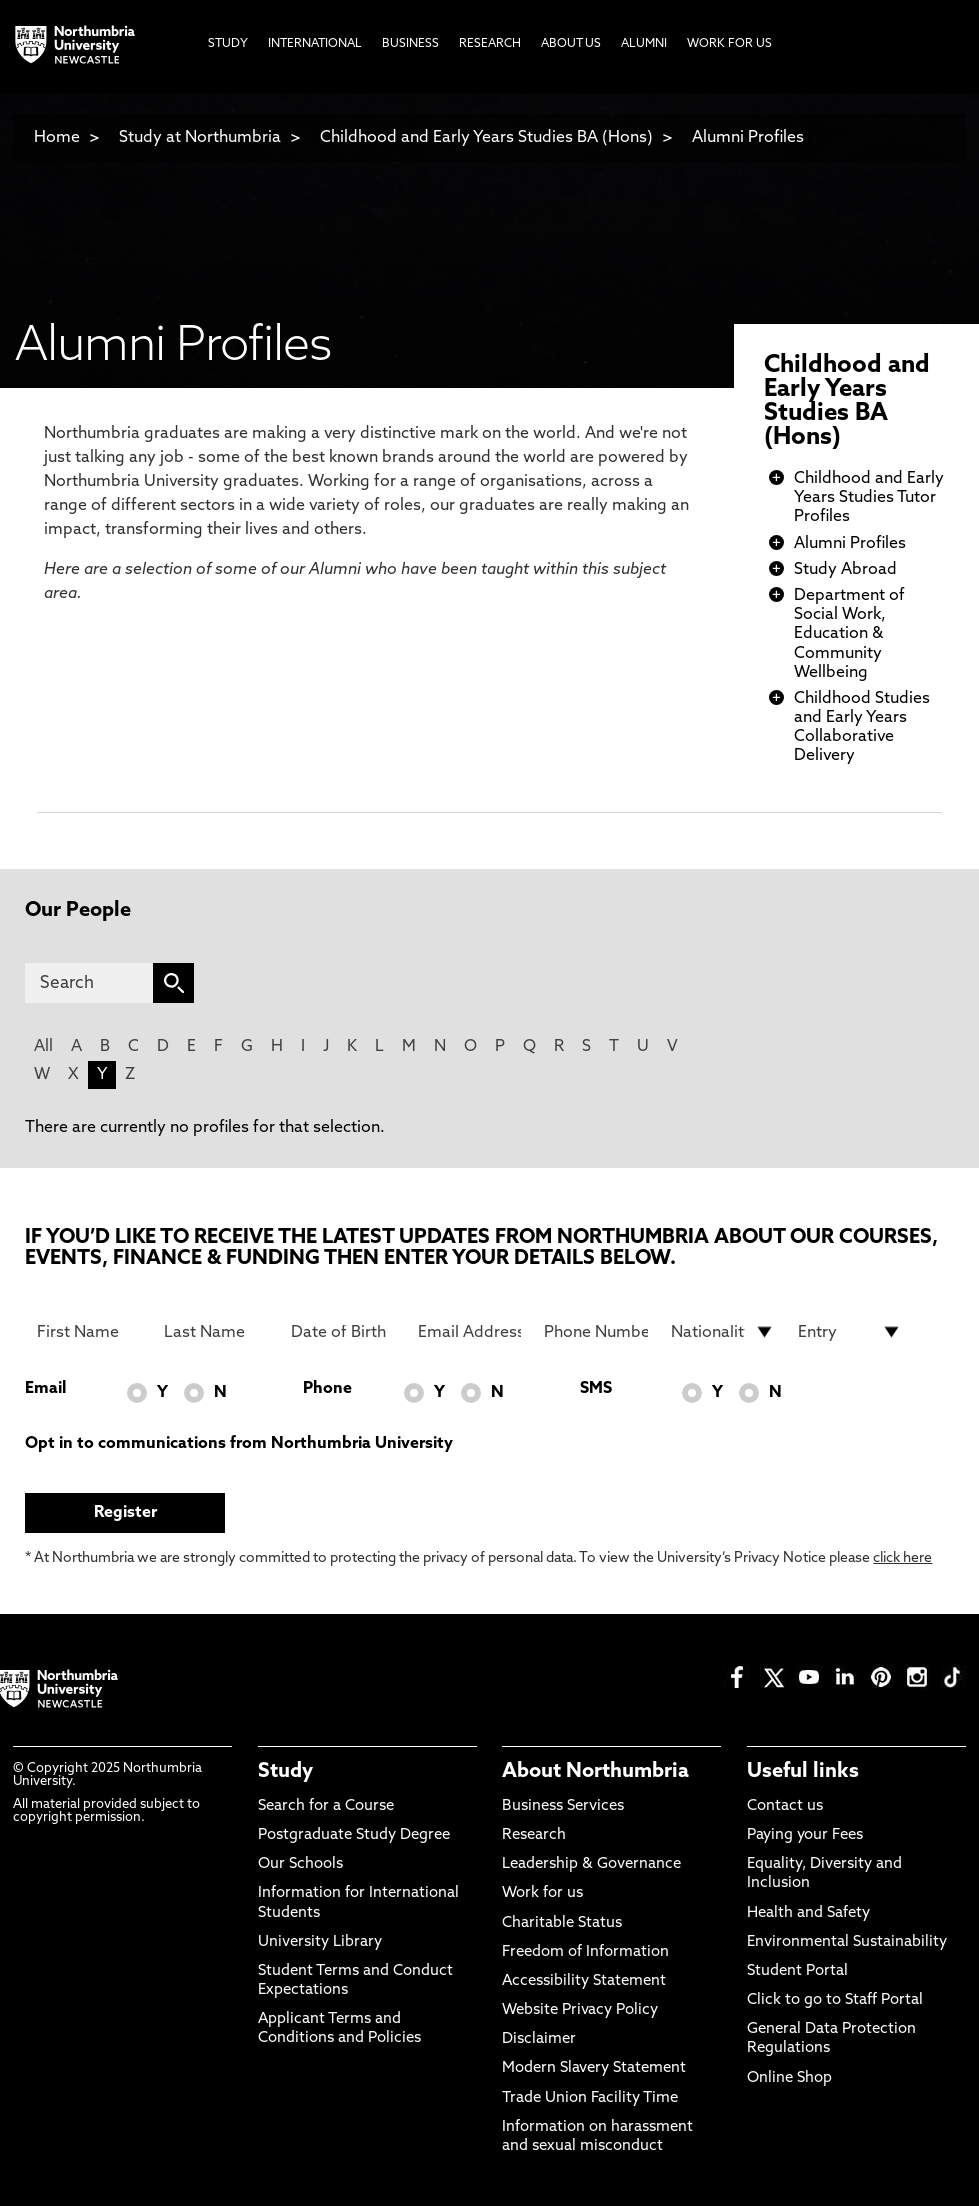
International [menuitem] (315, 44)
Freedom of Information (585, 1952)
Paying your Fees (805, 1835)
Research (534, 1835)
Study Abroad (845, 570)
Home (57, 138)
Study (285, 1772)
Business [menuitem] (410, 44)
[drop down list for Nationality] (722, 1332)
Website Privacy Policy (580, 2010)
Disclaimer (539, 2039)
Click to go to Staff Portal (835, 2000)
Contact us (785, 1806)
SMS (596, 1389)
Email (45, 1389)
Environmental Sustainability (847, 1942)
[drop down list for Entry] (849, 1332)
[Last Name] (215, 1332)
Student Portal (797, 1971)
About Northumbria (595, 1772)
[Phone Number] (595, 1332)
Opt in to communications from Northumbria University (239, 1444)
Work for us (542, 1893)
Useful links (803, 1772)
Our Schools (300, 1864)
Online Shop (789, 2078)
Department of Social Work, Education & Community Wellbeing (849, 634)
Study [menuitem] (228, 44)
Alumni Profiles (748, 138)
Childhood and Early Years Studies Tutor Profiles (869, 498)
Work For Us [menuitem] (729, 44)
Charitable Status (562, 1923)
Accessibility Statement (584, 1981)
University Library (320, 1942)
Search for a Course (326, 1806)
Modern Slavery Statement (594, 2068)
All (43, 1047)
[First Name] (88, 1332)
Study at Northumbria (200, 138)
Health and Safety (808, 1913)
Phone (327, 1389)
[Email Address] (469, 1332)
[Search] (89, 983)
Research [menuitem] (490, 44)
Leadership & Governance (591, 1864)
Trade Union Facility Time (590, 2098)
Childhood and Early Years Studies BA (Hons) (486, 138)
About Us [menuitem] (571, 44)
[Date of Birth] (342, 1332)
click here (902, 1558)
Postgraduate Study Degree (354, 1835)
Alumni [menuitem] (644, 44)
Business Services (563, 1806)
